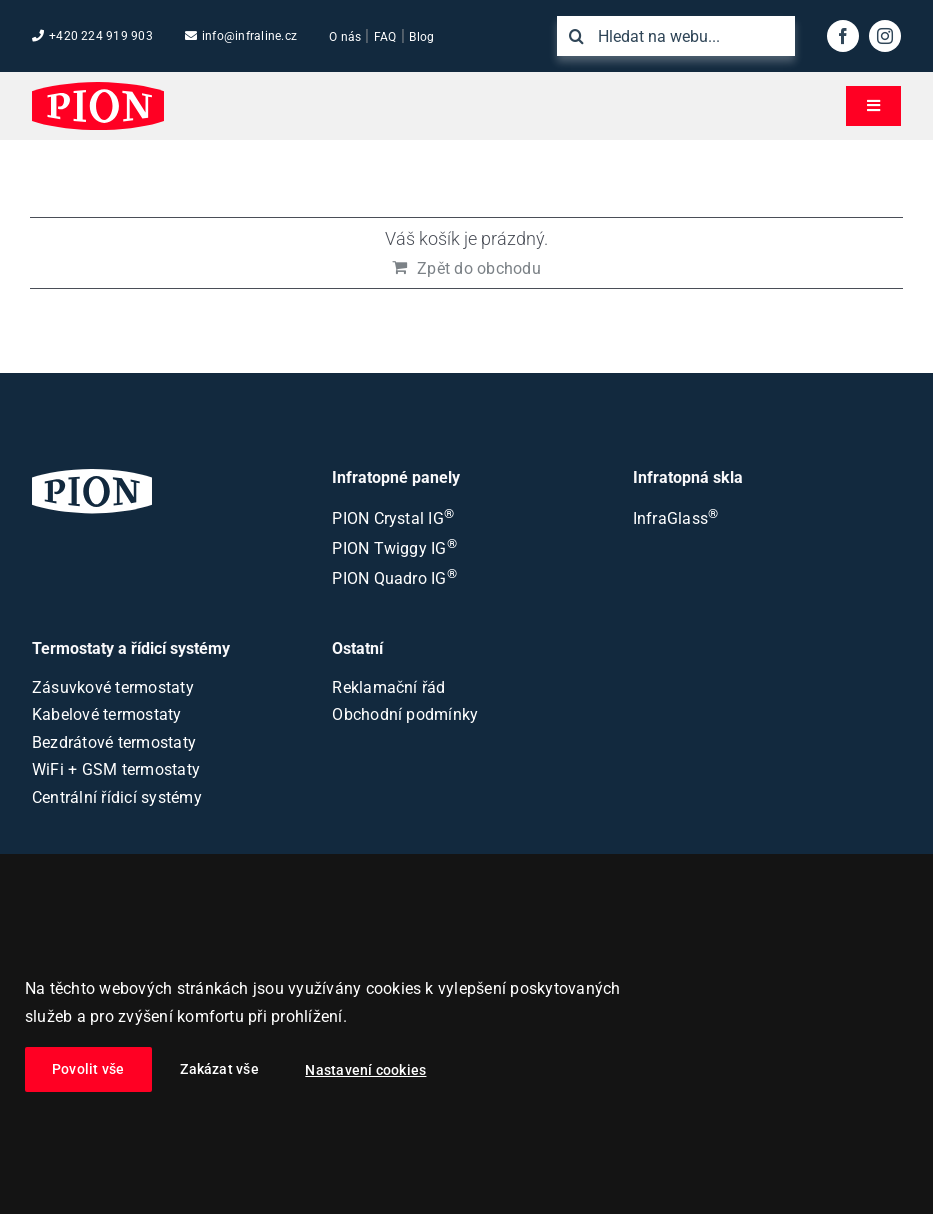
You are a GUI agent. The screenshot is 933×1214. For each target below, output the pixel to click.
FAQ (385, 37)
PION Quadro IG (394, 578)
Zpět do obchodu (479, 268)
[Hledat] (577, 36)
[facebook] (843, 36)
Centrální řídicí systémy (117, 797)
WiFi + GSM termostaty (116, 769)
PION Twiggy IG (394, 548)
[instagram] (885, 36)
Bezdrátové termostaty (114, 742)
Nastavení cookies (392, 1070)
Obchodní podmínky (405, 714)
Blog (421, 37)
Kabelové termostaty (107, 714)
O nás (345, 37)
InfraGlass (676, 518)
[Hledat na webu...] (676, 36)
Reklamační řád (388, 687)
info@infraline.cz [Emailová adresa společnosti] (241, 36)
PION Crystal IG (393, 518)
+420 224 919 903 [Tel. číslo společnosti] (92, 36)
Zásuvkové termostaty (113, 687)
